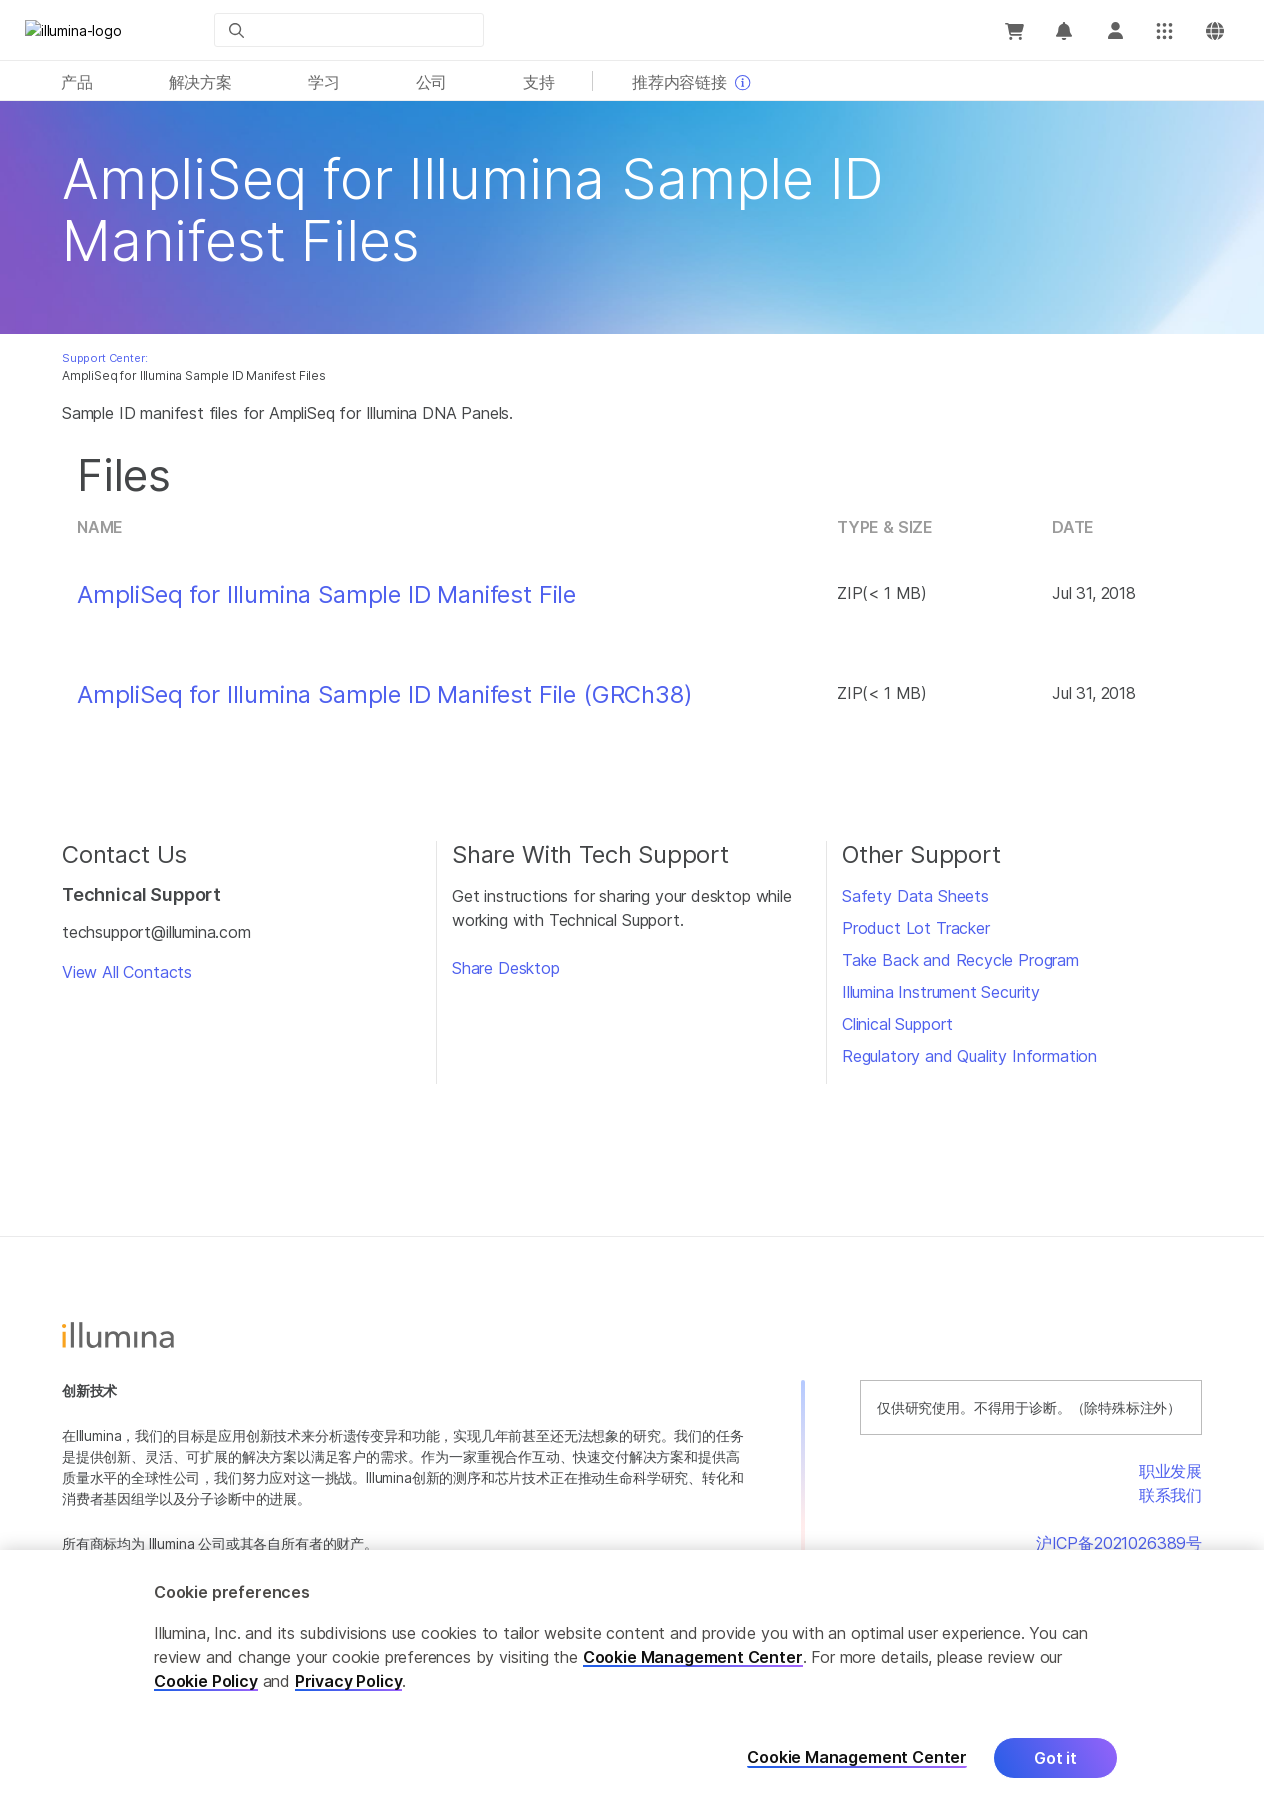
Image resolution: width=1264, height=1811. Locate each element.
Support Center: (104, 358)
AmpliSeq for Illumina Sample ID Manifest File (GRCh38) (385, 695)
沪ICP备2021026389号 (1119, 1543)
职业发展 (1170, 1471)
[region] (632, 1680)
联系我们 (1170, 1495)
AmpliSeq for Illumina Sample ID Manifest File (326, 595)
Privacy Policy (349, 1681)
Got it (1055, 1758)
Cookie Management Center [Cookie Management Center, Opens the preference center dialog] (857, 1757)
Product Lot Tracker (916, 928)
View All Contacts (127, 972)
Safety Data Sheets (915, 896)
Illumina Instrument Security (941, 992)
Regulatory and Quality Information (969, 1056)
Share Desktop (506, 968)
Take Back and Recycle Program (960, 960)
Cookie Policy (206, 1681)
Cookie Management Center (693, 1657)
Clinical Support (897, 1024)
